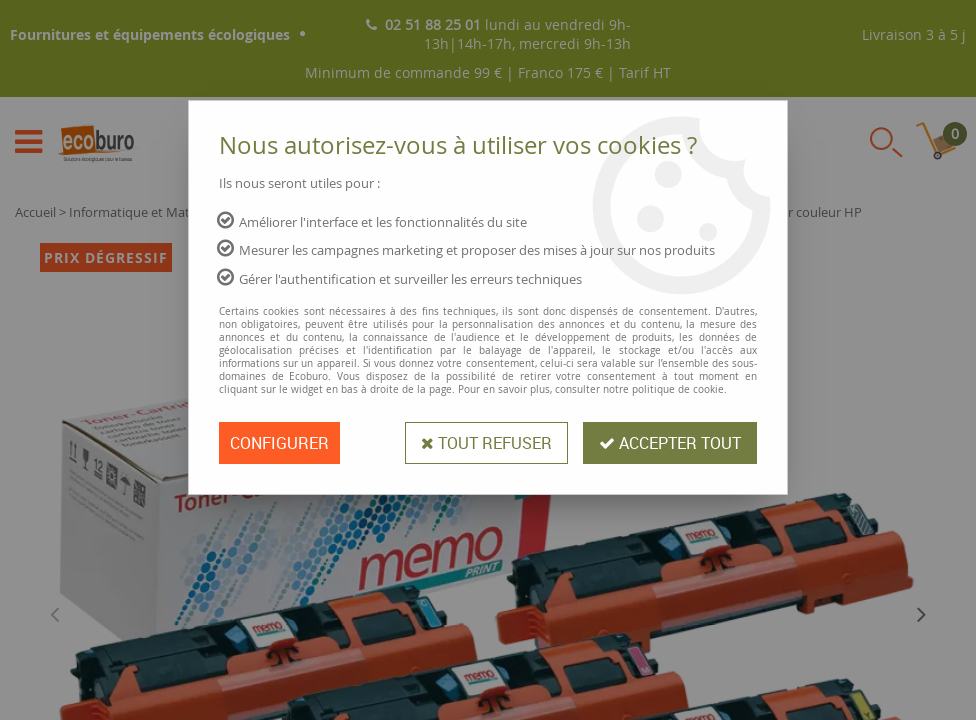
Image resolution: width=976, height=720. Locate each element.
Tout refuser (486, 443)
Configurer (279, 443)
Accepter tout (670, 443)
